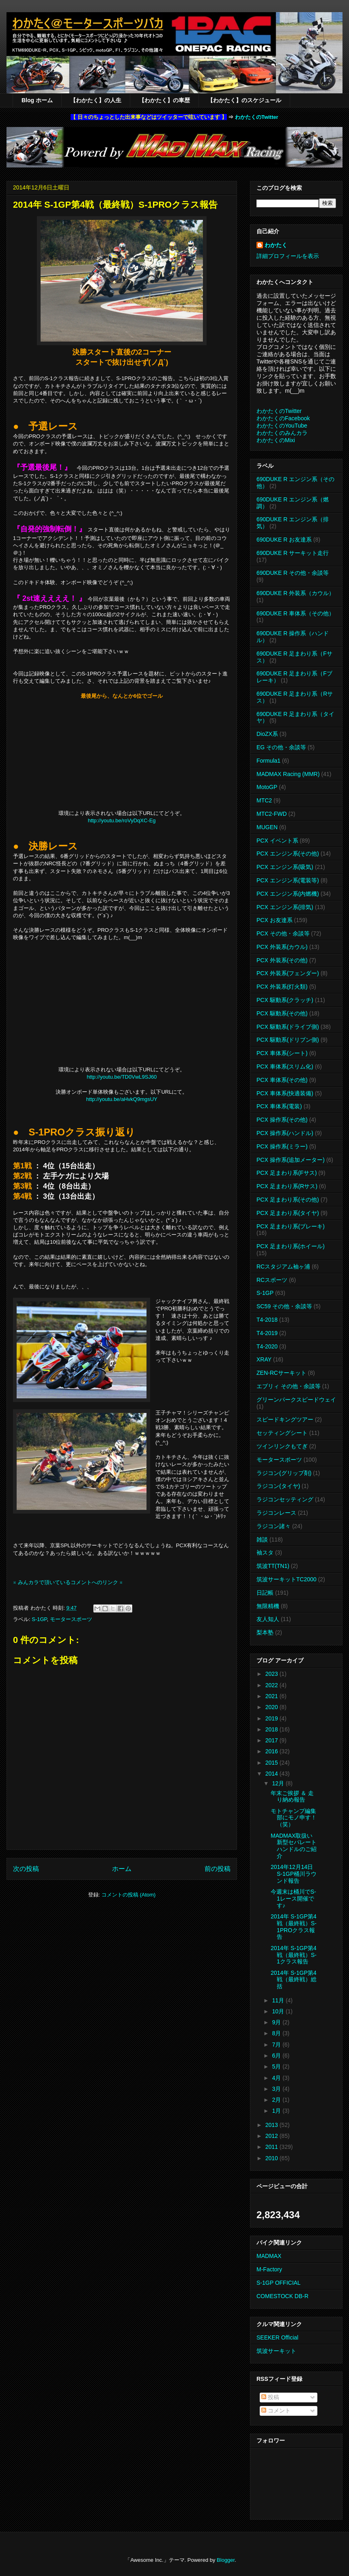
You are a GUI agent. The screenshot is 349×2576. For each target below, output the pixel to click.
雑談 (262, 1539)
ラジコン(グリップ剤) (283, 1473)
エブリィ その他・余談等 (288, 1386)
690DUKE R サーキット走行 (292, 553)
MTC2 (264, 800)
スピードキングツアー (284, 1419)
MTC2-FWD (271, 814)
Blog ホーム (37, 100)
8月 (277, 2033)
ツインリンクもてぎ (282, 1446)
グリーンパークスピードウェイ (296, 1399)
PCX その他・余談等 (283, 933)
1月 (277, 2110)
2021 (272, 1696)
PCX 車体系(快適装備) (284, 1093)
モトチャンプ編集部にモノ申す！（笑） (294, 1818)
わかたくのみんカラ (282, 433)
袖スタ (265, 1552)
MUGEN (267, 827)
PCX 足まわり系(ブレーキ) (290, 1226)
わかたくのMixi (275, 440)
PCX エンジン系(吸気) (284, 867)
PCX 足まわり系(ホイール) (290, 1246)
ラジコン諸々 (273, 1526)
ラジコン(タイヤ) (278, 1486)
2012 (272, 2136)
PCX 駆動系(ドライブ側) (287, 1027)
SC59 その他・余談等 (284, 1306)
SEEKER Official (277, 2337)
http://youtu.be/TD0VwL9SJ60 (122, 1077)
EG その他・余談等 (281, 747)
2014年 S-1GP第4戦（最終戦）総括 (294, 1980)
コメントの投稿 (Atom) (128, 1895)
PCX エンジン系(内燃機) (287, 893)
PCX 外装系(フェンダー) (287, 973)
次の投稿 (26, 1868)
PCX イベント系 (277, 840)
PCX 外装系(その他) (282, 960)
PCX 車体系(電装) (279, 1106)
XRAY (263, 1359)
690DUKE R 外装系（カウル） (295, 593)
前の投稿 (218, 1868)
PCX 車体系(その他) (282, 1080)
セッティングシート (282, 1433)
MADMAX (268, 2256)
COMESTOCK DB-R (282, 2296)
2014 (272, 1773)
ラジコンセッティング (284, 1499)
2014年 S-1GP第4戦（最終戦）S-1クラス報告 (294, 1955)
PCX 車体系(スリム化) (284, 1066)
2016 (272, 1751)
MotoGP (266, 787)
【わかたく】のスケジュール (244, 100)
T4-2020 (267, 1346)
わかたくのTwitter (256, 117)
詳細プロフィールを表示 (287, 256)
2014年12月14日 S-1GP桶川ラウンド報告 (294, 1874)
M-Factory (269, 2269)
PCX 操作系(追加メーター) (290, 1160)
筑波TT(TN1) (272, 1566)
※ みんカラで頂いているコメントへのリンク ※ (68, 1582)
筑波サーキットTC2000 (286, 1579)
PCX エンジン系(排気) (284, 907)
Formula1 (268, 760)
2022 (272, 1685)
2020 (272, 1707)
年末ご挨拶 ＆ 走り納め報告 (292, 1796)
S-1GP (39, 1619)
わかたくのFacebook (283, 418)
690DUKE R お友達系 (284, 539)
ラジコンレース (276, 1512)
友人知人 (267, 1619)
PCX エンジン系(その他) (287, 853)
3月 (277, 2089)
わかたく (276, 245)
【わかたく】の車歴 (164, 100)
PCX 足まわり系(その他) (287, 1199)
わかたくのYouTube (281, 425)
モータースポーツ (71, 1619)
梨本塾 (265, 1632)
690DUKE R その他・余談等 (292, 573)
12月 (278, 1783)
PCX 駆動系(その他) (282, 1013)
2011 (272, 2147)
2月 (277, 2099)
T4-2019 (267, 1333)
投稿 (270, 2397)
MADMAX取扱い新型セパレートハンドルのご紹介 (294, 1845)
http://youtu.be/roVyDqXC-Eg (121, 820)
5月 (277, 2066)
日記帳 (265, 1592)
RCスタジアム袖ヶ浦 (283, 1266)
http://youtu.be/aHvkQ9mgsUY (121, 1099)
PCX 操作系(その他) (282, 1119)
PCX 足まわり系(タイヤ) (287, 1213)
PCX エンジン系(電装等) (287, 880)
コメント (276, 2410)
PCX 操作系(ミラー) (282, 1146)
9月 (277, 2022)
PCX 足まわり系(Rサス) (286, 1186)
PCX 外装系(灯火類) (282, 986)
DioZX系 (267, 734)
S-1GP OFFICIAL (278, 2282)
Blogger (226, 2560)
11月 (278, 2000)
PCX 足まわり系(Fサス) (286, 1173)
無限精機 (267, 1606)
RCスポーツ (271, 1280)
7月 (277, 2044)
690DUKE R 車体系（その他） (295, 613)
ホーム (121, 1868)
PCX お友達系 (274, 920)
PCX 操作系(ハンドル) (284, 1133)
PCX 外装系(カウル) (282, 947)
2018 (272, 1729)
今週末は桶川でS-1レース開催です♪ (293, 1898)
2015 (272, 1762)
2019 (272, 1718)
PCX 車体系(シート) (282, 1053)
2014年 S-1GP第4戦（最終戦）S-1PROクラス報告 (294, 1926)
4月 (277, 2078)
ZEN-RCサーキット (281, 1373)
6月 (277, 2055)
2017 (272, 1740)
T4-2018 (267, 1319)
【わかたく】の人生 (95, 100)
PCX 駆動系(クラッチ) (284, 1000)
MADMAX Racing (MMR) (288, 774)
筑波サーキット (276, 2351)
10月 (278, 2011)
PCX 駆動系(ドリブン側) (287, 1039)
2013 (272, 2125)
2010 (272, 2158)
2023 (272, 1674)
